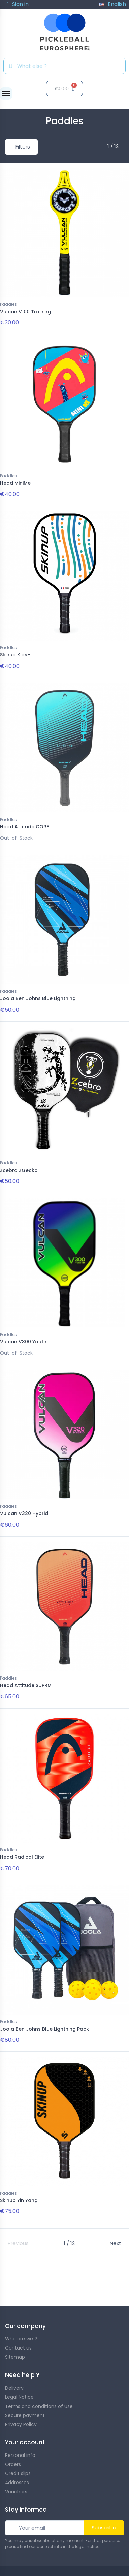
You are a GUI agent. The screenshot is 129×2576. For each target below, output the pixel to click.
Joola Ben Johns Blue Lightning (38, 998)
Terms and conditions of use (39, 2406)
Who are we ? (21, 2338)
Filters (22, 146)
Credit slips (18, 2473)
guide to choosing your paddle (50, 2294)
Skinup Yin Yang (19, 2200)
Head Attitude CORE (24, 826)
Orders (13, 2464)
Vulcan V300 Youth (23, 1341)
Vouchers (16, 2491)
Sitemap (15, 2357)
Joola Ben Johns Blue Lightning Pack (44, 2028)
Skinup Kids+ (15, 654)
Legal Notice (19, 2397)
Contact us (18, 2347)
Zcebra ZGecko (19, 1170)
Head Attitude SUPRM (26, 1685)
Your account (25, 2442)
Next (115, 2243)
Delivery (14, 2388)
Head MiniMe (15, 483)
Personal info (20, 2455)
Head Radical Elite (22, 1857)
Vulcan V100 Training (25, 311)
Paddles (8, 304)
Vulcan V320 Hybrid (24, 1513)
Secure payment (25, 2415)
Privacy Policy (21, 2424)
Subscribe (104, 2527)
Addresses (17, 2482)
